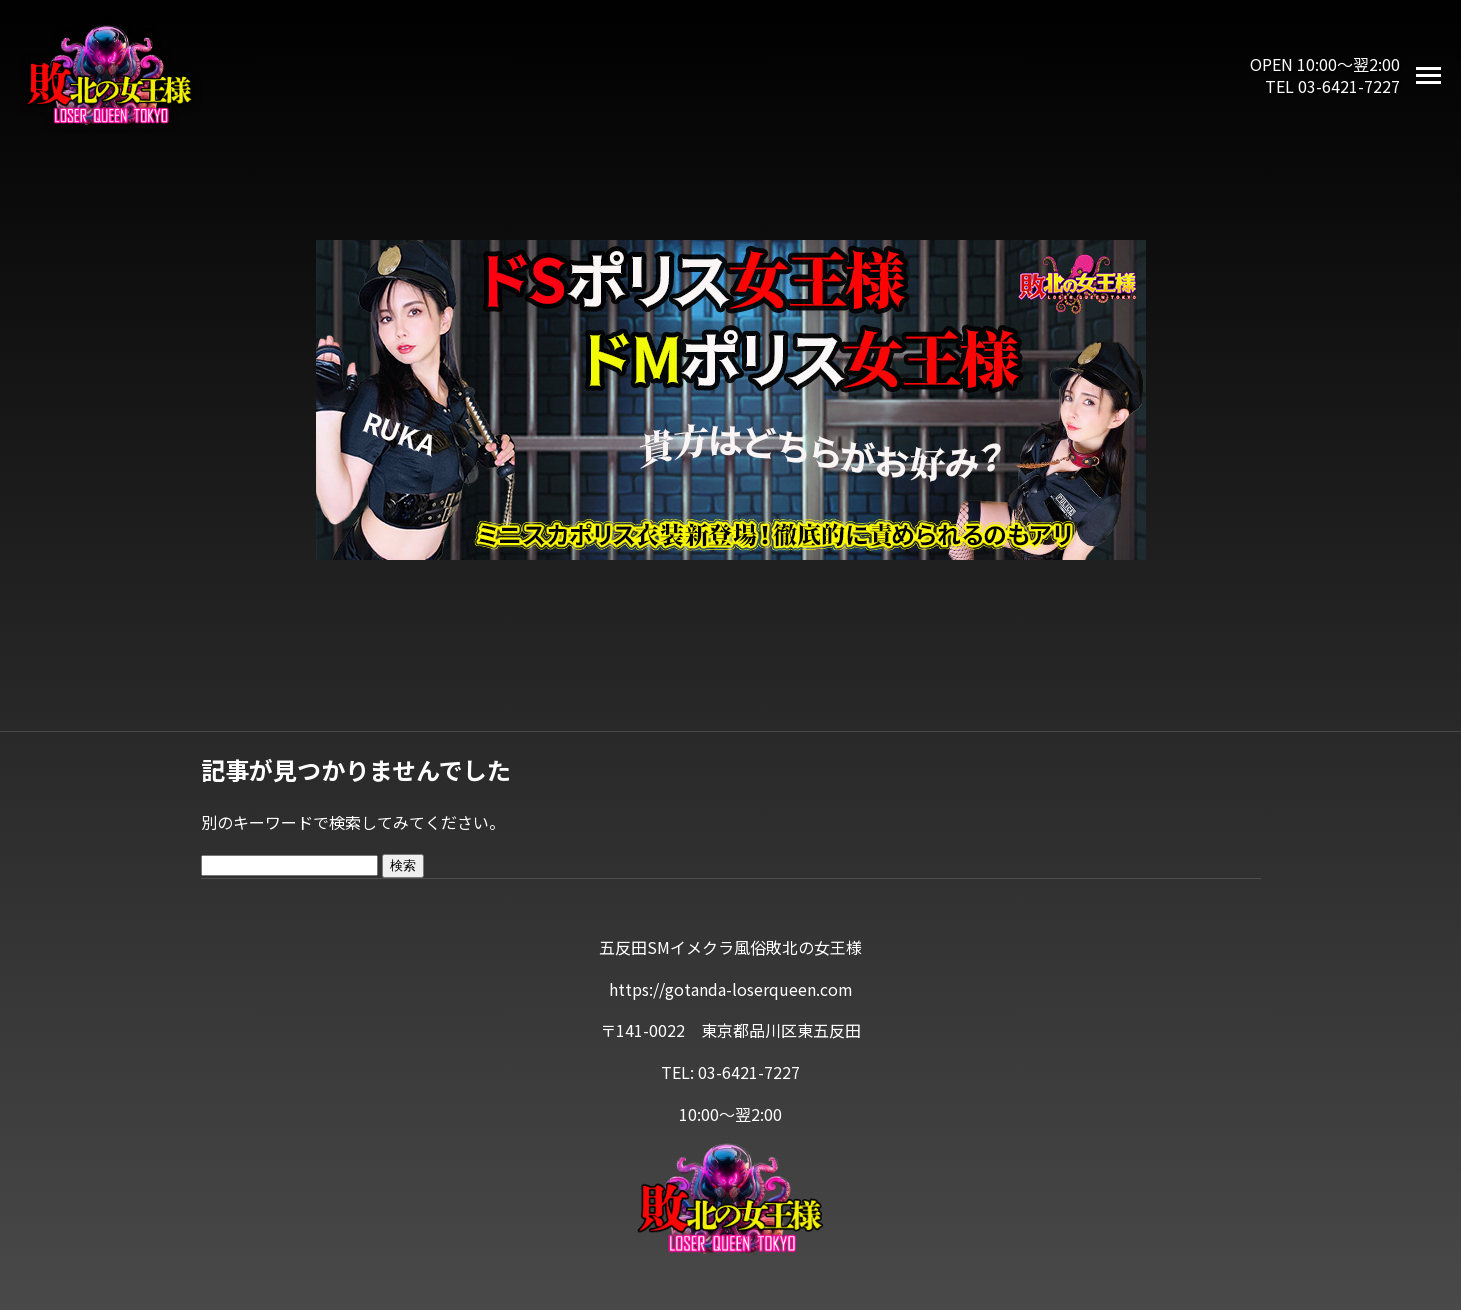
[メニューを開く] (1428, 75)
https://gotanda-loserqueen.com (731, 989)
